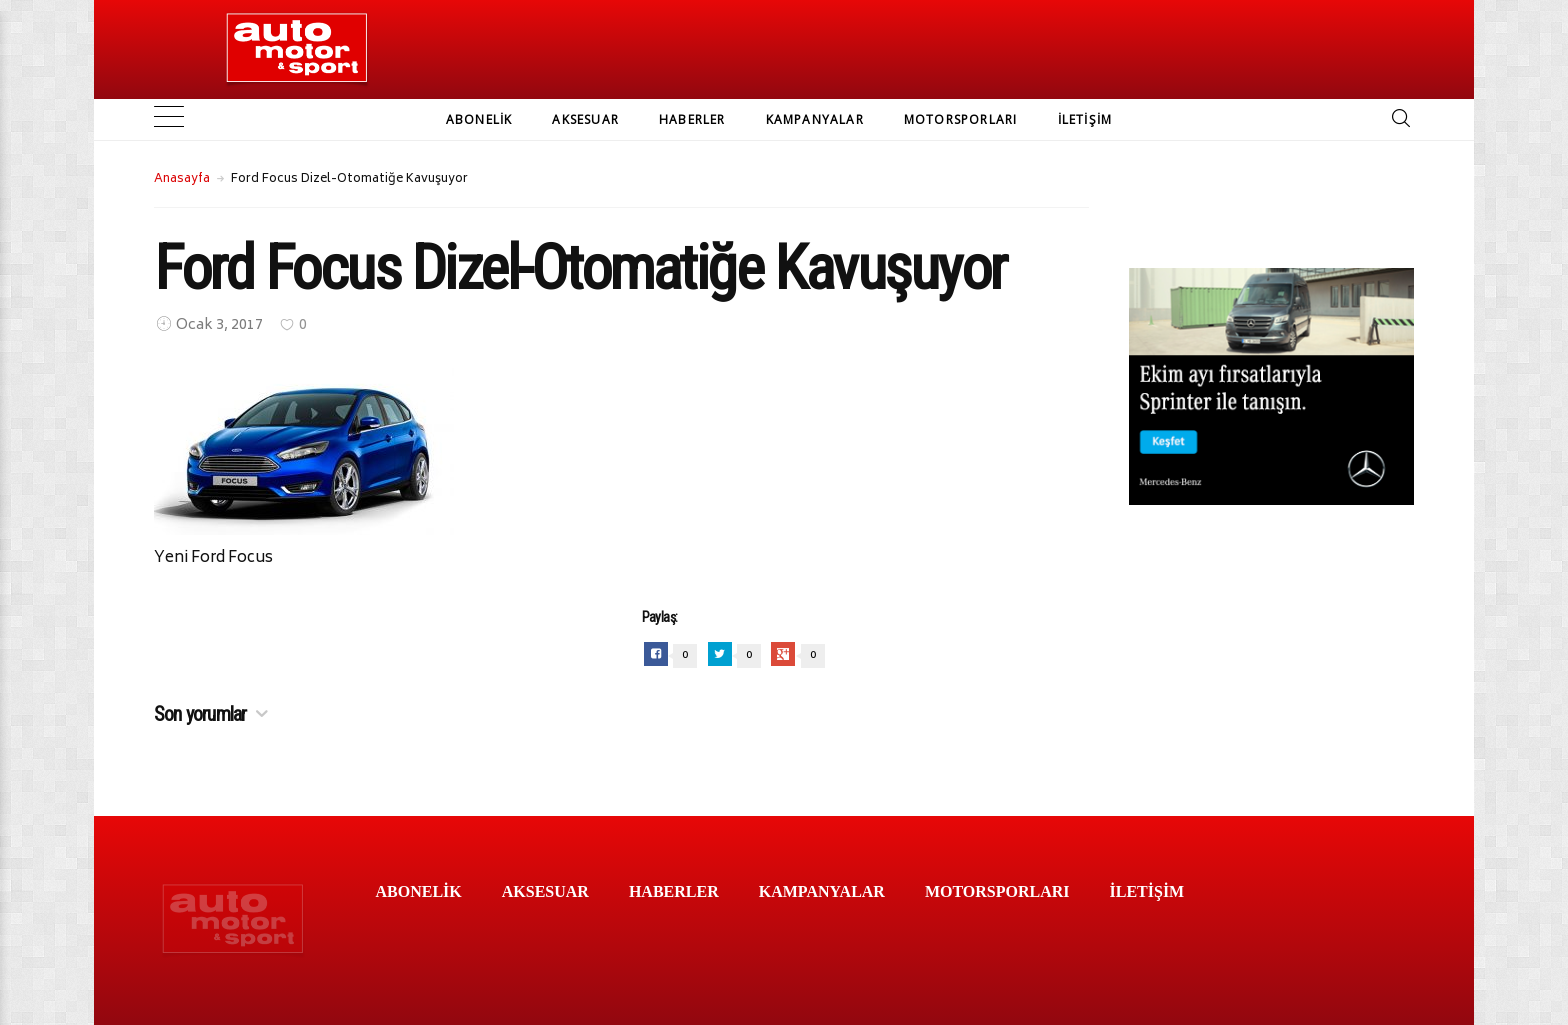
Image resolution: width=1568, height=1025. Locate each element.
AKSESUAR (585, 119)
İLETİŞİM (1085, 119)
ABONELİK (479, 119)
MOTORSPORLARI (961, 119)
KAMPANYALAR (815, 119)
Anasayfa (182, 179)
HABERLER (692, 119)
